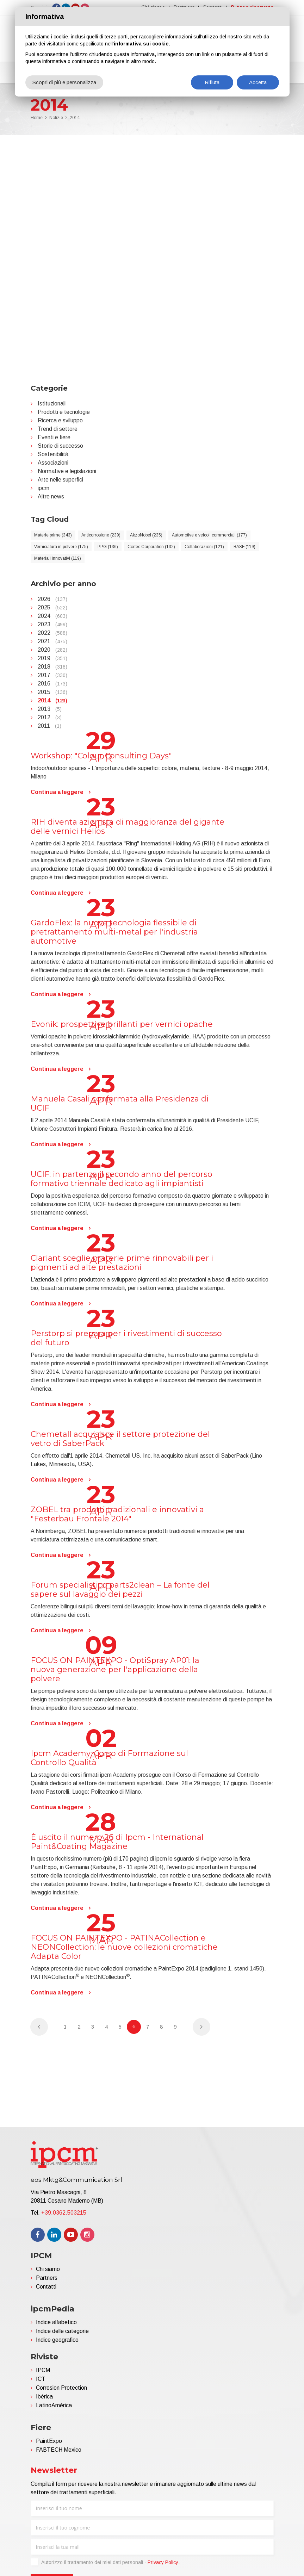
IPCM (43, 2370)
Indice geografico (57, 2340)
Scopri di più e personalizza (64, 82)
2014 (75, 117)
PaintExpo (49, 2441)
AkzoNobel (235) (146, 535)
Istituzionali (52, 403)
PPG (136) (108, 546)
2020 (52, 650)
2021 (52, 641)
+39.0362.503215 (63, 2213)
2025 (52, 607)
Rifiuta (212, 82)
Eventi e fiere (54, 437)
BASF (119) (244, 546)
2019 (52, 658)
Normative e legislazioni (67, 471)
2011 (49, 726)
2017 (52, 675)
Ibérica (44, 2397)
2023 (52, 624)
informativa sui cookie (141, 43)
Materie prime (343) (53, 535)
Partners (46, 2278)
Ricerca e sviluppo (60, 420)
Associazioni (53, 463)
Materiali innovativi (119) (57, 558)
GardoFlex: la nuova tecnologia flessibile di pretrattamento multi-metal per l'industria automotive (114, 932)
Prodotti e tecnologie (64, 412)
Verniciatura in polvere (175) (61, 546)
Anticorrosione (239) (100, 535)
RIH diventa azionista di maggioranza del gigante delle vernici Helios (127, 826)
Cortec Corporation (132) (151, 546)
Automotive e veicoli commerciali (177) (209, 535)
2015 (52, 692)
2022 (52, 633)
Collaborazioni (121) (204, 546)
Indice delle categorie (62, 2331)
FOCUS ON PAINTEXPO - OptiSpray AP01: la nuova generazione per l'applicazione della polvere (115, 1669)
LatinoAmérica (54, 2405)
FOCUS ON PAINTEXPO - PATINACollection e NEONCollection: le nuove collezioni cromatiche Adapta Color (124, 1947)
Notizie (56, 117)
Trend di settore (57, 429)
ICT (40, 2379)
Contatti (46, 2287)
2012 (50, 717)
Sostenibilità (53, 454)
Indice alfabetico (56, 2322)
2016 (52, 684)
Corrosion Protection (61, 2388)
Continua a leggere (57, 792)
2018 (52, 667)
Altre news (51, 496)
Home (37, 117)
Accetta (258, 82)
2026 (52, 599)
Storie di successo (60, 446)
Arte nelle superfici (60, 480)
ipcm (43, 488)
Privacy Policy (163, 2562)
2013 (50, 709)
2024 (52, 616)
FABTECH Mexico (58, 2450)
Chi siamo (48, 2269)
